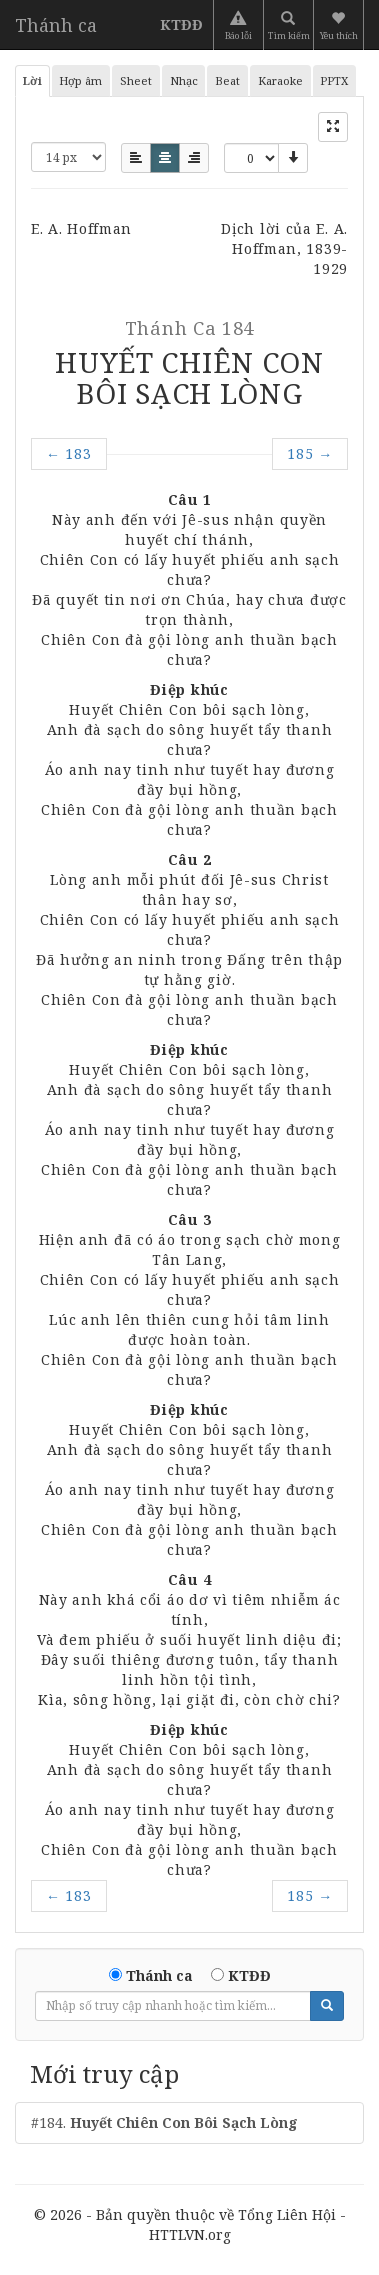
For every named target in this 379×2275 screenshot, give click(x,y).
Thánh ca (56, 25)
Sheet (136, 80)
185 (310, 453)
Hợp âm (80, 80)
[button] (340, 25)
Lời (32, 80)
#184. (164, 2122)
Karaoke (280, 80)
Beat (227, 80)
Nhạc (184, 80)
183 (69, 453)
